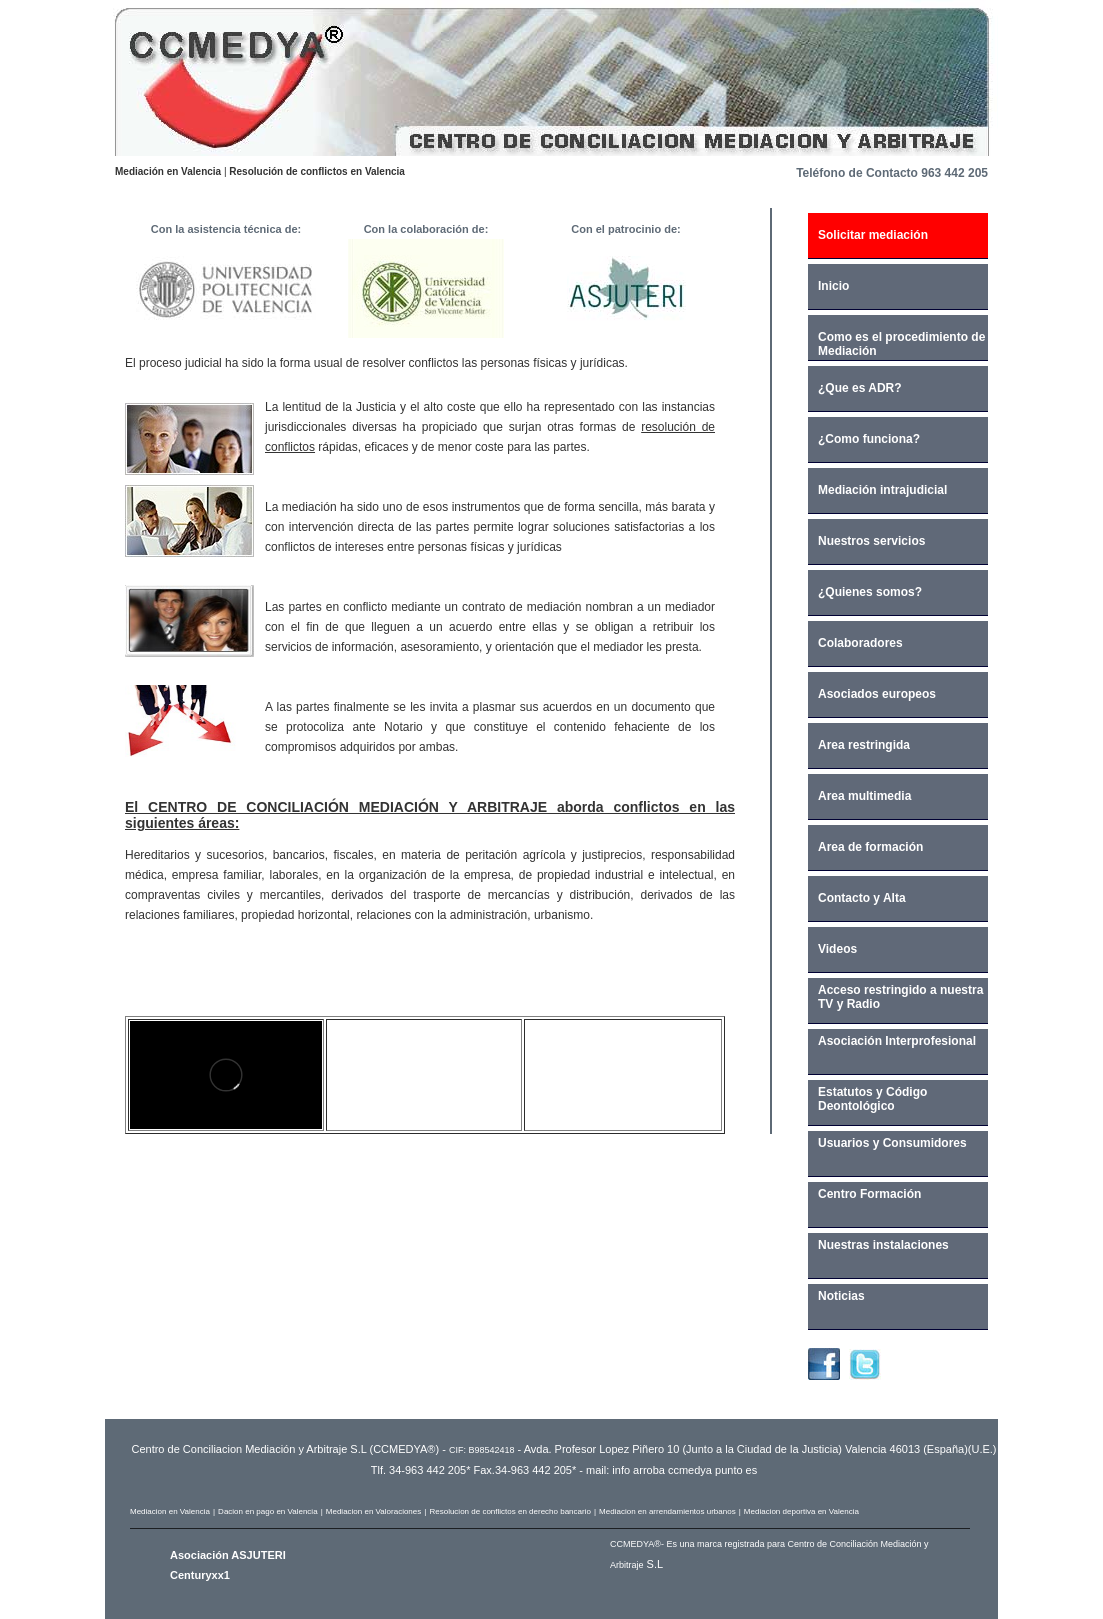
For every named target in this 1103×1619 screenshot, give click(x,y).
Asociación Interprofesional (897, 1041)
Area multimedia (864, 796)
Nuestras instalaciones (883, 1245)
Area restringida (864, 745)
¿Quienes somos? (870, 592)
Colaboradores (860, 643)
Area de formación (870, 847)
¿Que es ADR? (860, 388)
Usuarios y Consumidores (892, 1143)
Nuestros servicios (871, 541)
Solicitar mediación (873, 235)
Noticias (841, 1296)
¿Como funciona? (869, 439)
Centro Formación (869, 1194)
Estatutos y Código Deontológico (872, 1099)
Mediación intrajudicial (882, 490)
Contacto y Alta (862, 898)
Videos (837, 949)
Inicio (833, 286)
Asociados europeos (877, 694)
